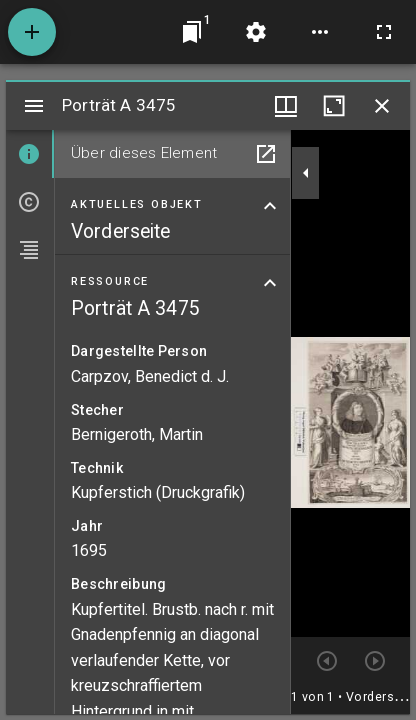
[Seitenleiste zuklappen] (306, 173)
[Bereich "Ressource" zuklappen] (270, 283)
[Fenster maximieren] (334, 106)
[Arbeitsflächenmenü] (256, 32)
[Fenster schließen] (382, 106)
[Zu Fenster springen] (192, 32)
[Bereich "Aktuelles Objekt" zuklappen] (270, 206)
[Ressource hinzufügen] (32, 32)
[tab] (30, 154)
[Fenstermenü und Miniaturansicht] (286, 106)
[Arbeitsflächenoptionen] (320, 32)
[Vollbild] (384, 32)
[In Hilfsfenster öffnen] (266, 154)
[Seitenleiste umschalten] (34, 106)
